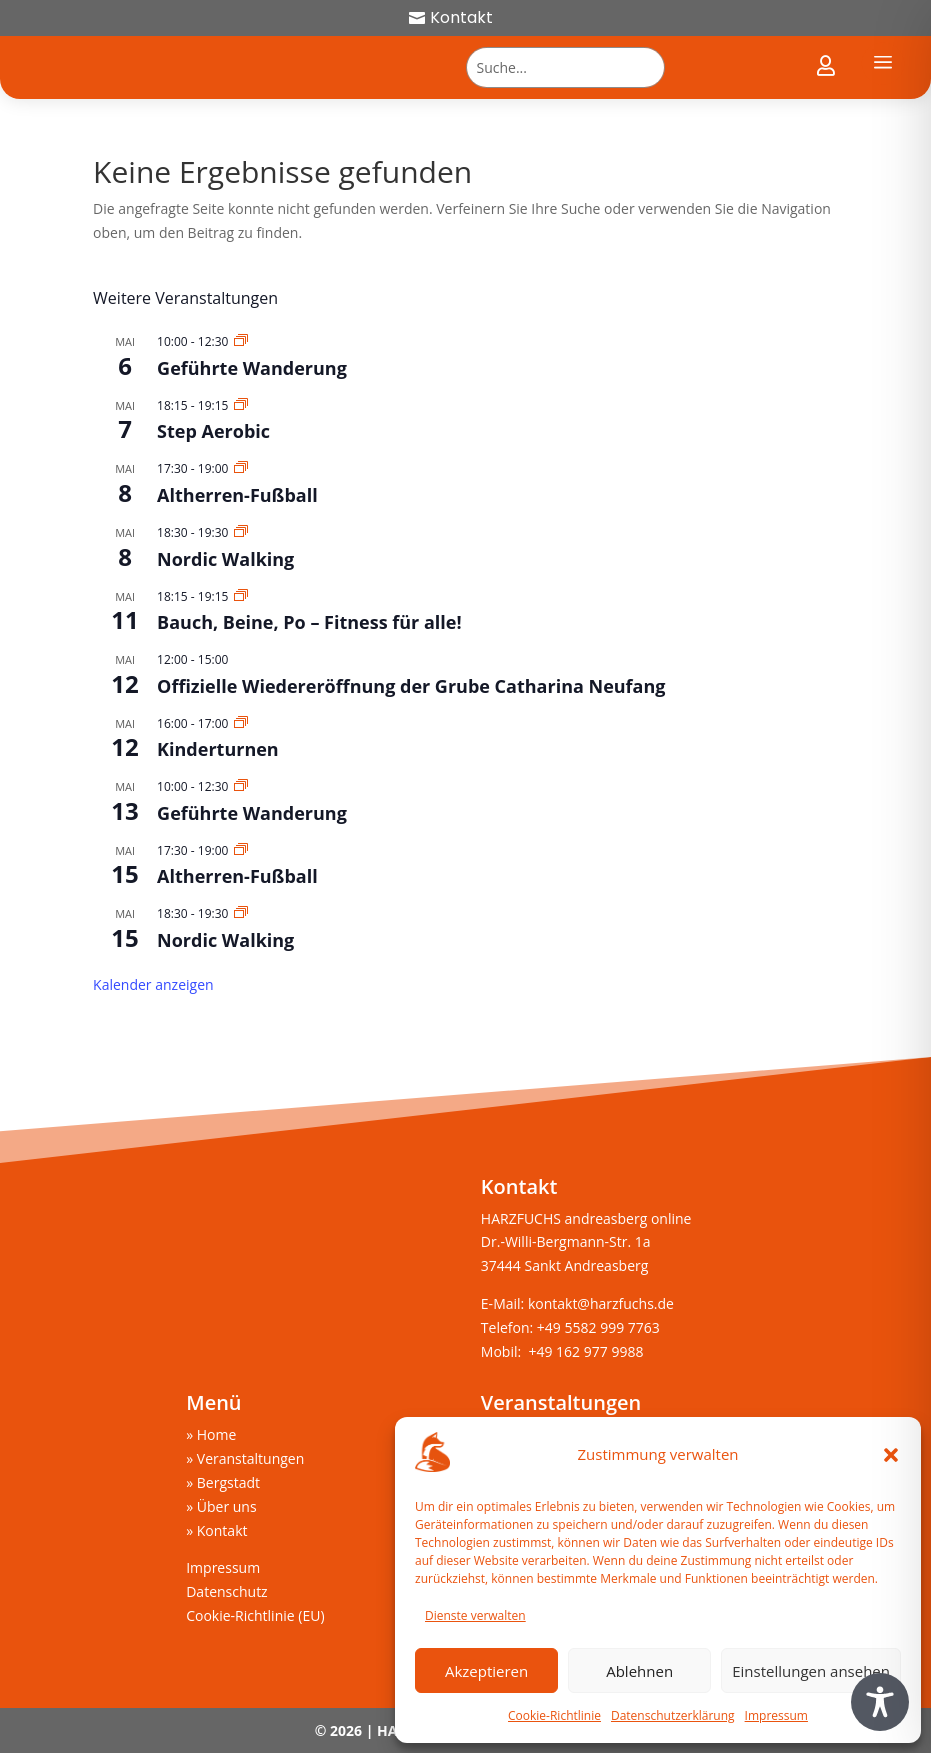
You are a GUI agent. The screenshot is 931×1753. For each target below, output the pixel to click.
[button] (891, 1455)
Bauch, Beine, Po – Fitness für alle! (309, 622)
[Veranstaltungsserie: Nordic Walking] (241, 532)
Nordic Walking (225, 559)
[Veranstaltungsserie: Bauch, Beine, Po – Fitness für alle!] (241, 596)
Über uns (227, 1506)
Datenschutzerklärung (673, 1715)
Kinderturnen (218, 749)
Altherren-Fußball (237, 495)
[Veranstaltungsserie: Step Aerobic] (241, 405)
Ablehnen (639, 1671)
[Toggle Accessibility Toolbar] (880, 1702)
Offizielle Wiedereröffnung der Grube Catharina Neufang (411, 686)
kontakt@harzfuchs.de (603, 1303)
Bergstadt (228, 1482)
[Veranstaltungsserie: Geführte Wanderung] (241, 341)
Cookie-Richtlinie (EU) (255, 1615)
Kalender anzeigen (153, 984)
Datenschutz (226, 1591)
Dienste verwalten (475, 1615)
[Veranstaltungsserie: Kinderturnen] (241, 723)
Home (217, 1434)
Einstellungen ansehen (811, 1671)
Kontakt (461, 17)
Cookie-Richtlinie (554, 1715)
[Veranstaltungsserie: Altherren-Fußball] (241, 468)
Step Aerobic (213, 431)
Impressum (776, 1715)
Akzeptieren (486, 1671)
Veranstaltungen (250, 1458)
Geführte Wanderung (252, 368)
